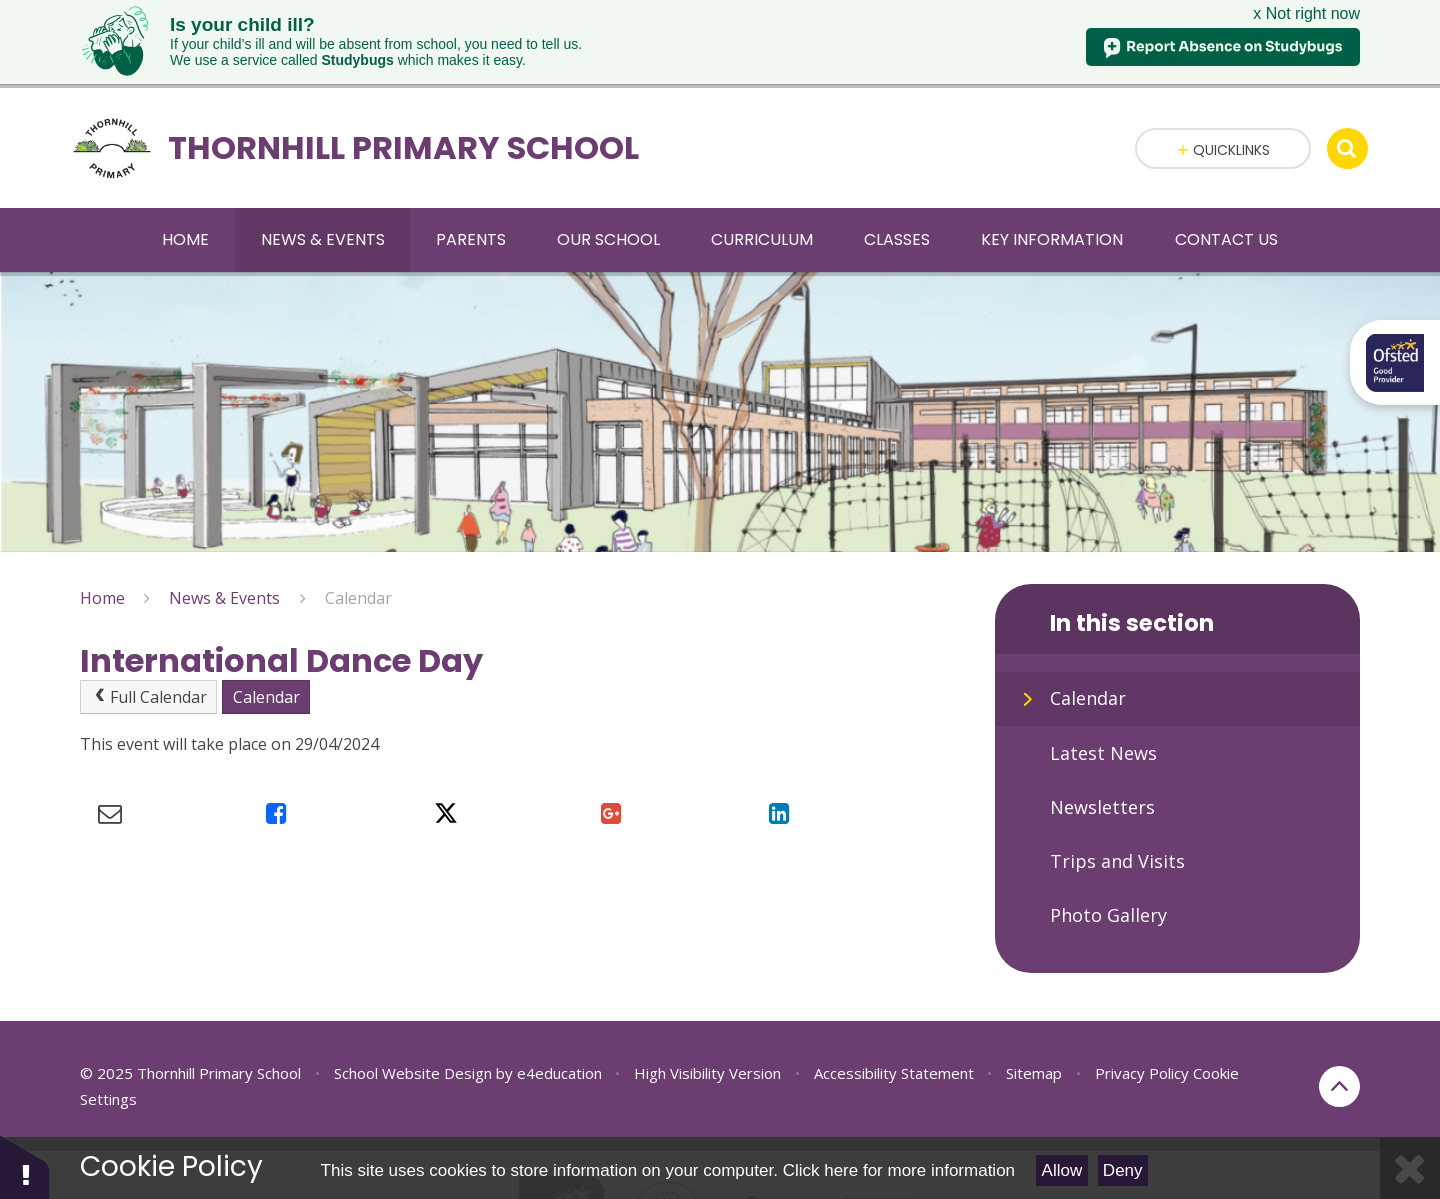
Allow (1062, 1170)
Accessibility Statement (894, 1052)
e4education (559, 1052)
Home (102, 578)
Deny (1123, 1170)
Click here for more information (899, 1170)
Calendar (358, 578)
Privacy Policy (1142, 1052)
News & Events (224, 578)
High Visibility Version (707, 1052)
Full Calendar (149, 677)
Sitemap (1034, 1052)
